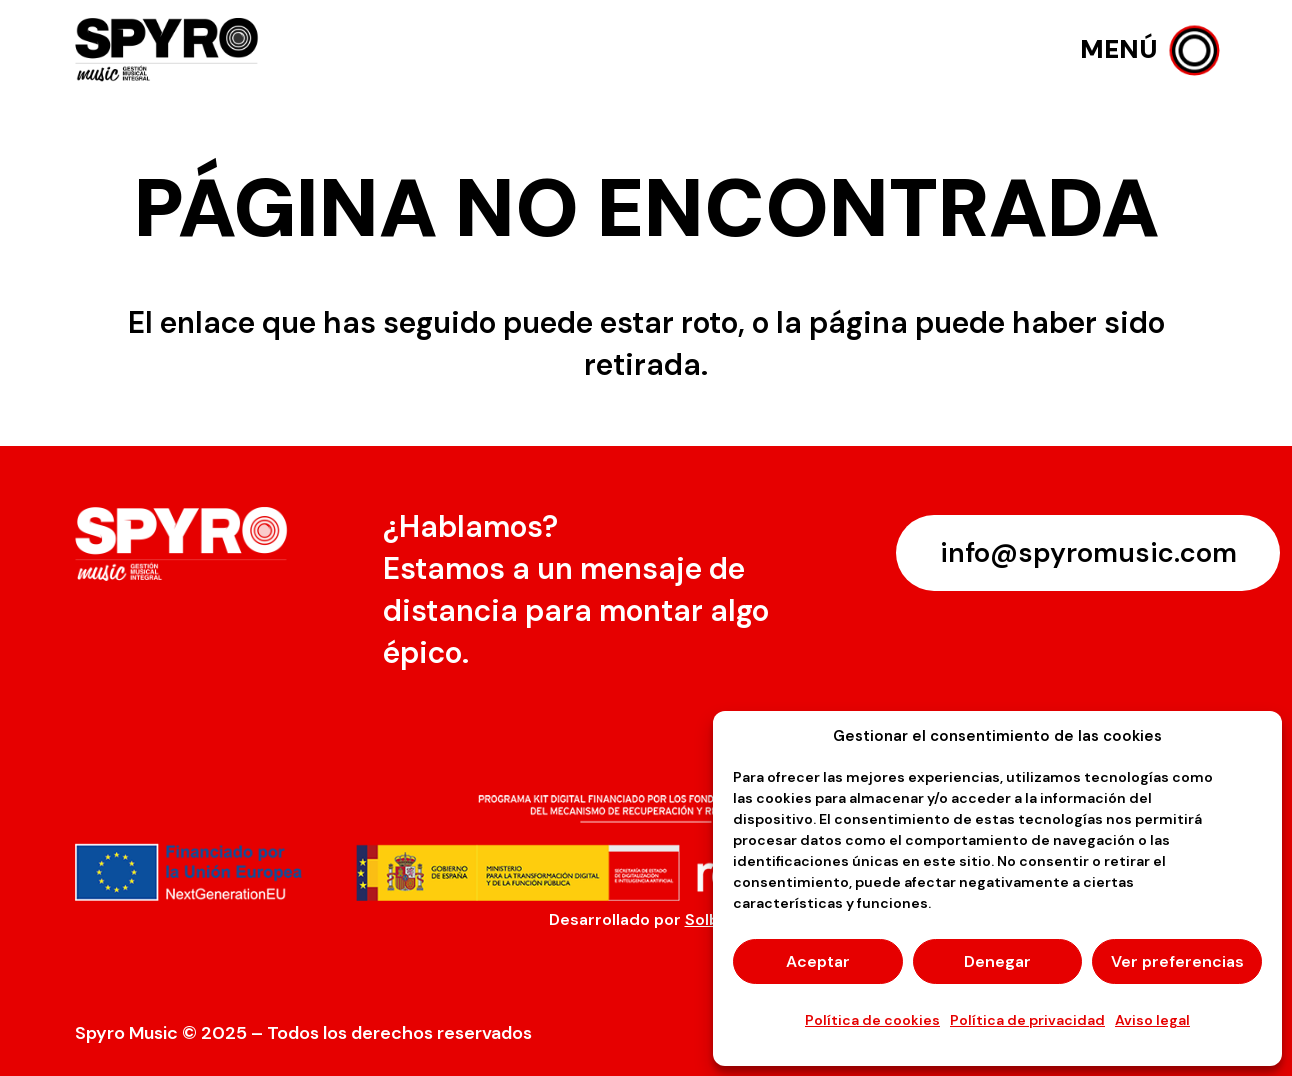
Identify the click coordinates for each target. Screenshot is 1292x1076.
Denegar (997, 961)
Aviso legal (1152, 1020)
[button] (1148, 50)
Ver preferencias (1177, 961)
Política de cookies (872, 1020)
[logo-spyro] (169, 50)
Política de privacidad (1027, 1020)
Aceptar (818, 961)
